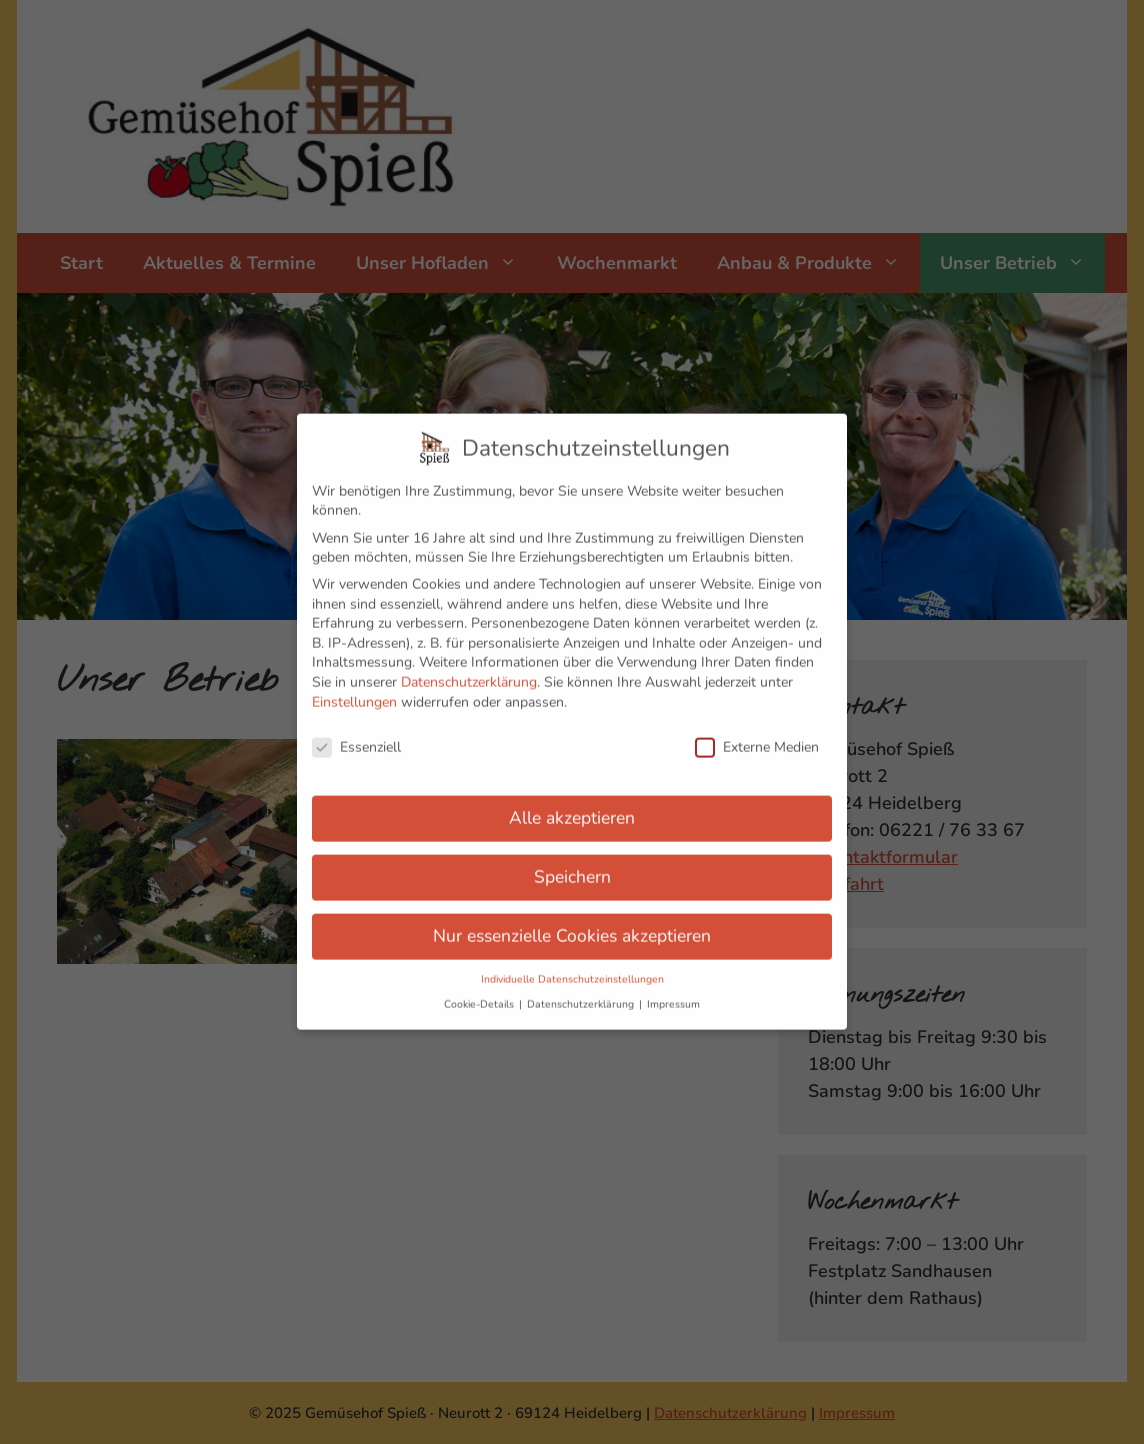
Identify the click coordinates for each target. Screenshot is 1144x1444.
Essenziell (356, 737)
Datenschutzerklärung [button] (582, 994)
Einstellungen (354, 691)
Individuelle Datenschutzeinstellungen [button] (572, 969)
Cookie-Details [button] (480, 994)
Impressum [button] (673, 994)
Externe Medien (757, 737)
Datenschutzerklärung (469, 672)
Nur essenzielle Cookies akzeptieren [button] (572, 926)
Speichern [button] (572, 867)
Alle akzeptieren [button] (572, 808)
